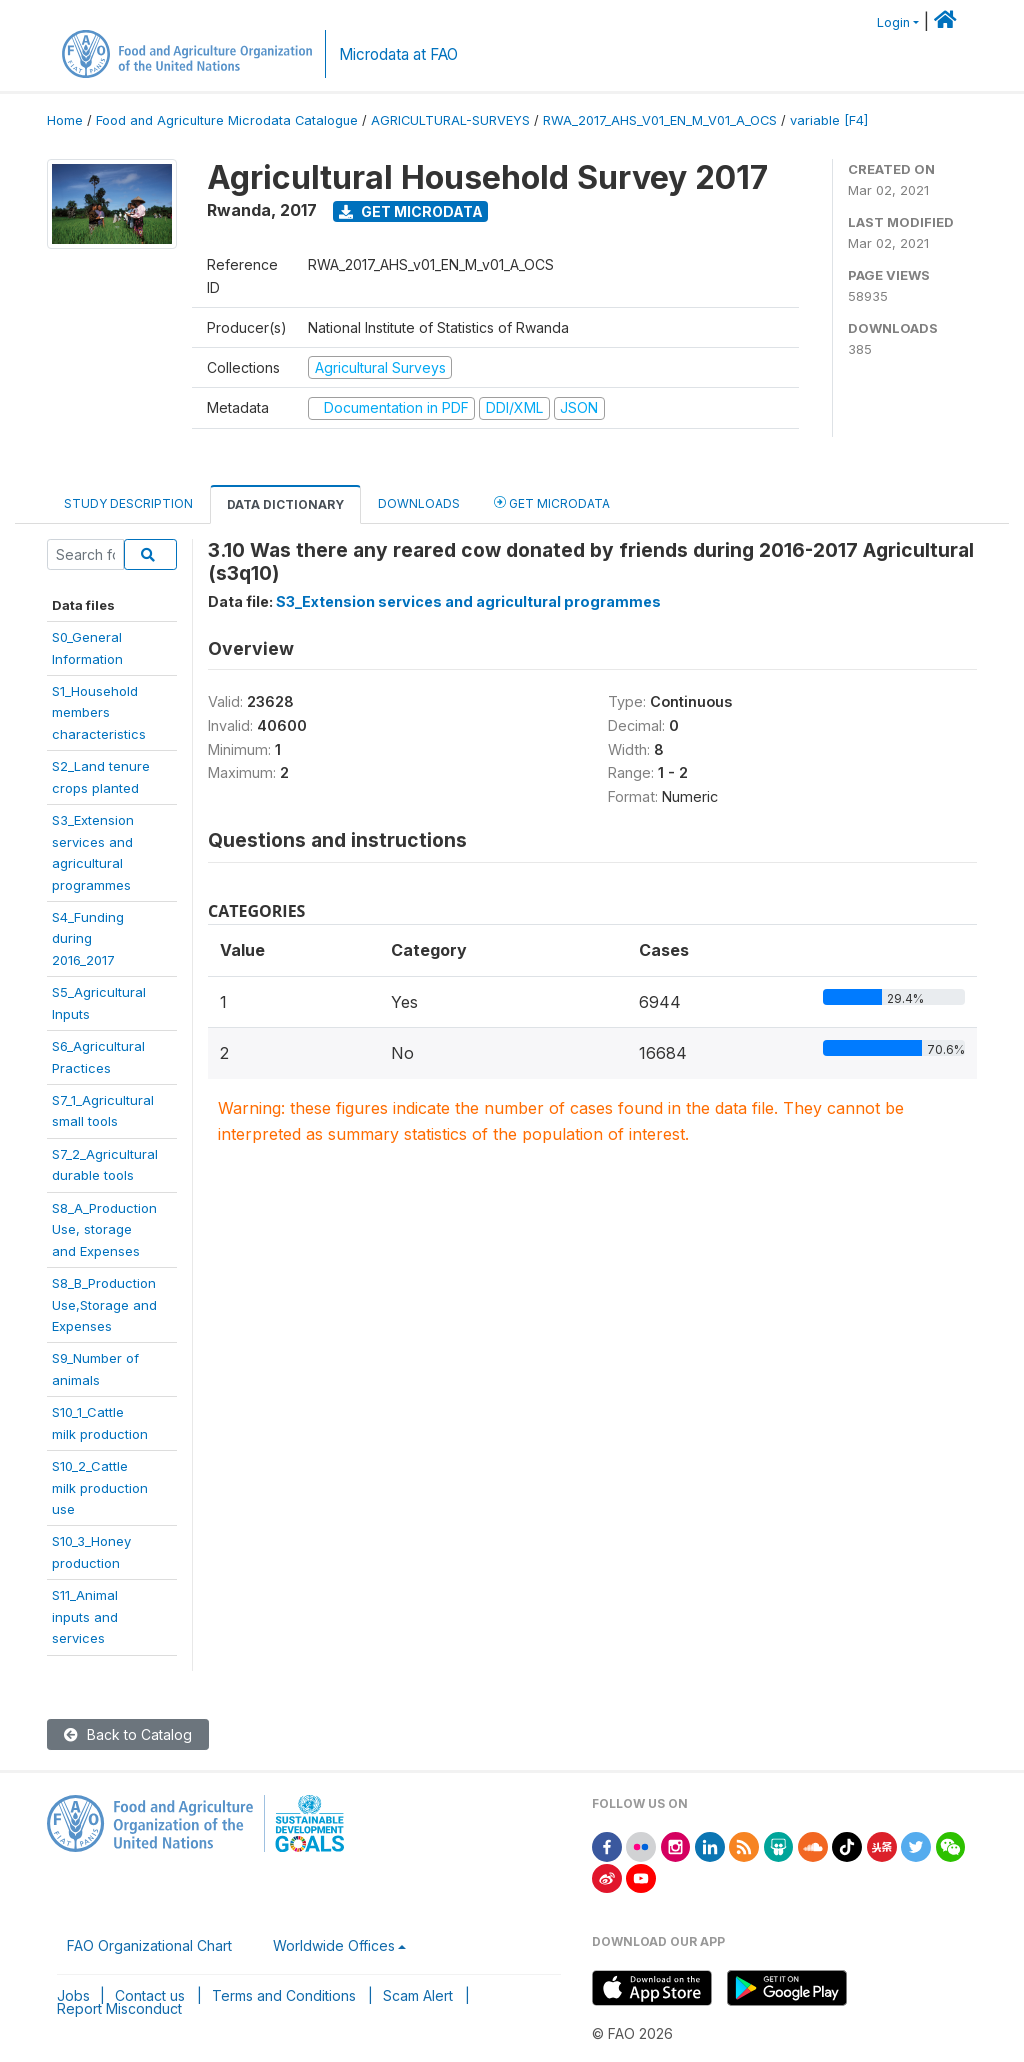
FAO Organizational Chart (149, 1945)
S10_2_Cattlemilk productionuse (100, 1487)
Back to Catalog (128, 1734)
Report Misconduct (119, 2008)
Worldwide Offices (334, 1945)
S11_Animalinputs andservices (85, 1616)
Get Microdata (411, 211)
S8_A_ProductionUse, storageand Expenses (104, 1229)
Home (65, 120)
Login (893, 22)
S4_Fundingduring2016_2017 (88, 938)
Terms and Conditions (284, 1995)
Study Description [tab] (128, 503)
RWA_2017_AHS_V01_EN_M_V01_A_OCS (660, 120)
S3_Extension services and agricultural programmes (468, 601)
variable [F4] (829, 120)
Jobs (73, 1995)
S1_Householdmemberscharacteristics (99, 712)
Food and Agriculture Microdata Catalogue (227, 120)
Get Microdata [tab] (552, 502)
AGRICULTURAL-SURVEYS (450, 120)
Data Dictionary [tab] (285, 504)
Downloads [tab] (419, 503)
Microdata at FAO (398, 54)
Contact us (150, 1995)
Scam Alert (418, 1995)
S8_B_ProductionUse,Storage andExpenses (104, 1304)
